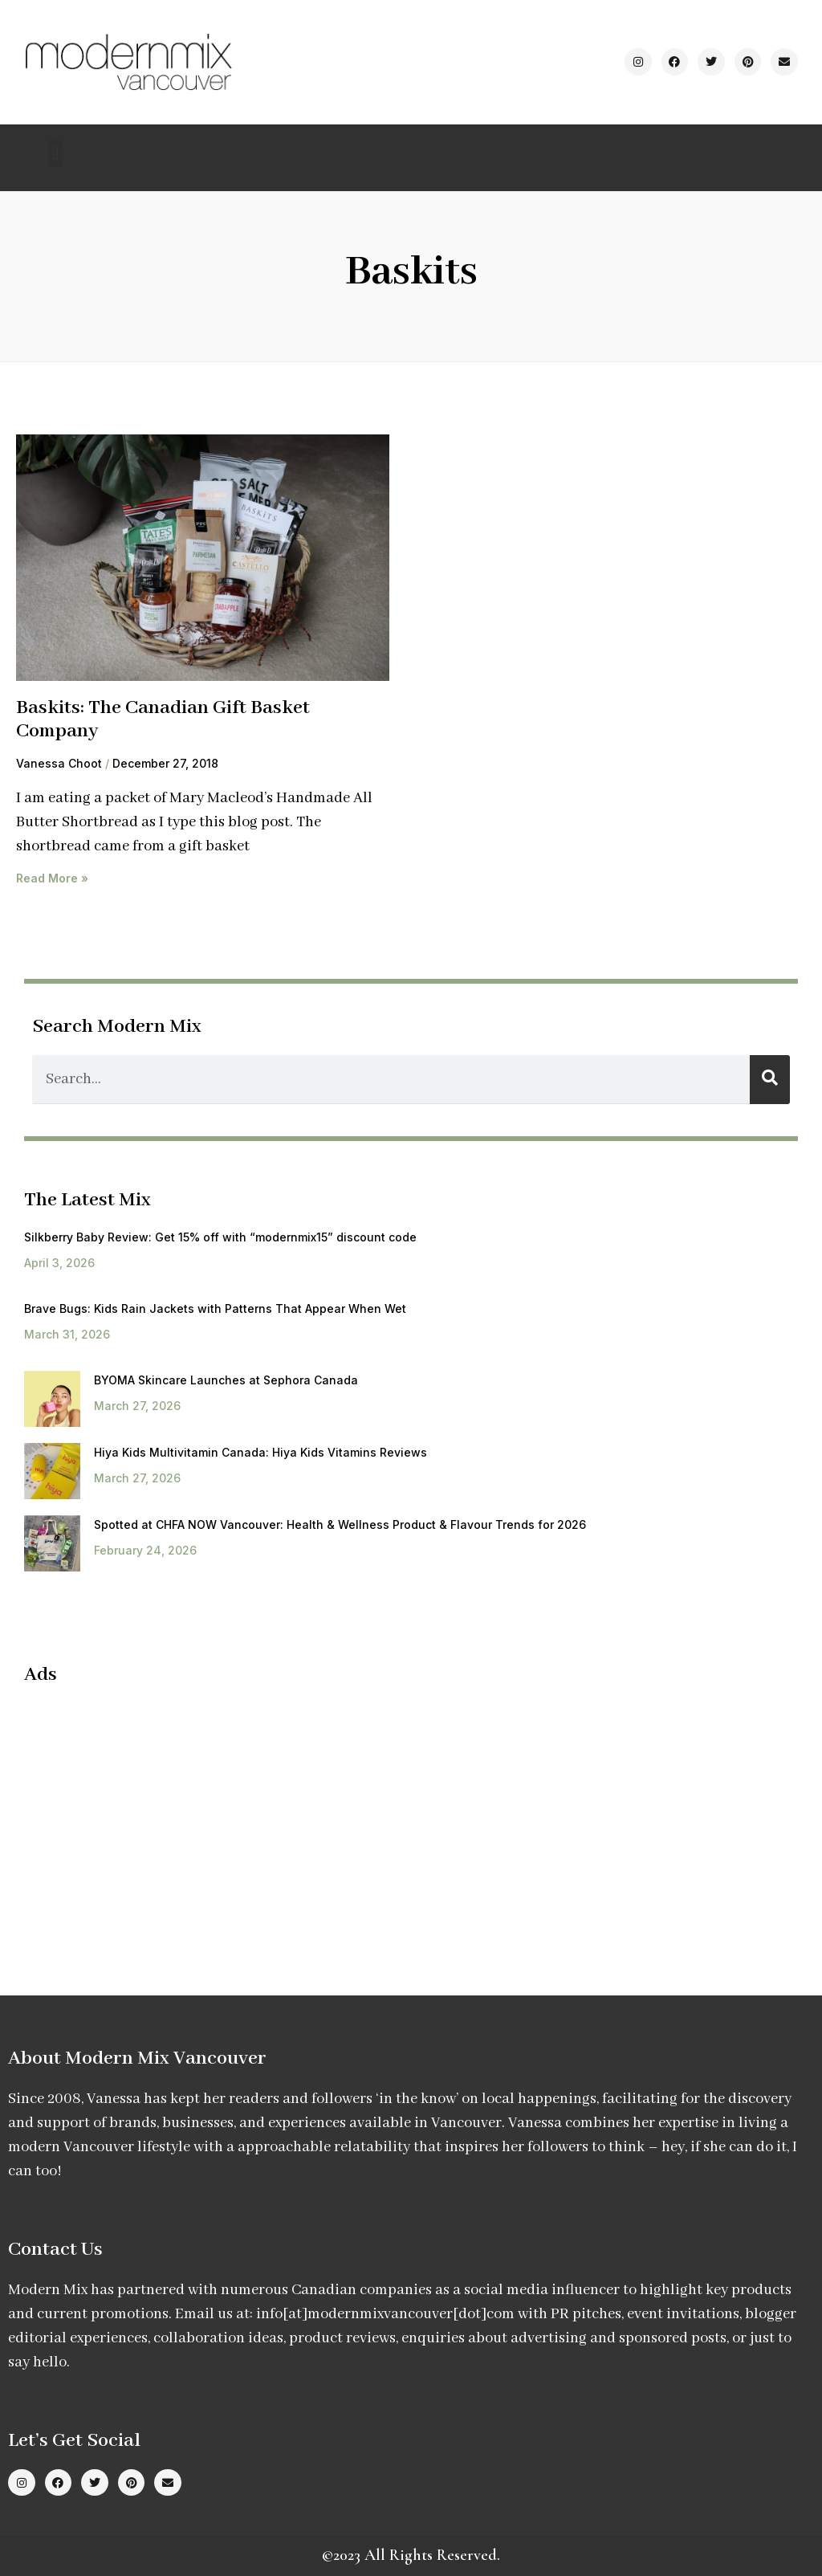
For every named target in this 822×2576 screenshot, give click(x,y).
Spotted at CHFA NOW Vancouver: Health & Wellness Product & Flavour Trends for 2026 (340, 1524)
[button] (55, 154)
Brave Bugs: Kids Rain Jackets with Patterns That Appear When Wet (215, 1308)
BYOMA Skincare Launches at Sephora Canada (226, 1380)
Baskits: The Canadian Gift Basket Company (163, 719)
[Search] (770, 1079)
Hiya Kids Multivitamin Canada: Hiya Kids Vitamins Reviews (260, 1452)
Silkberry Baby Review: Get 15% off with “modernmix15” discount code (220, 1237)
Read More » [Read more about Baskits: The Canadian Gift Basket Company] (52, 878)
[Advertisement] (159, 1815)
